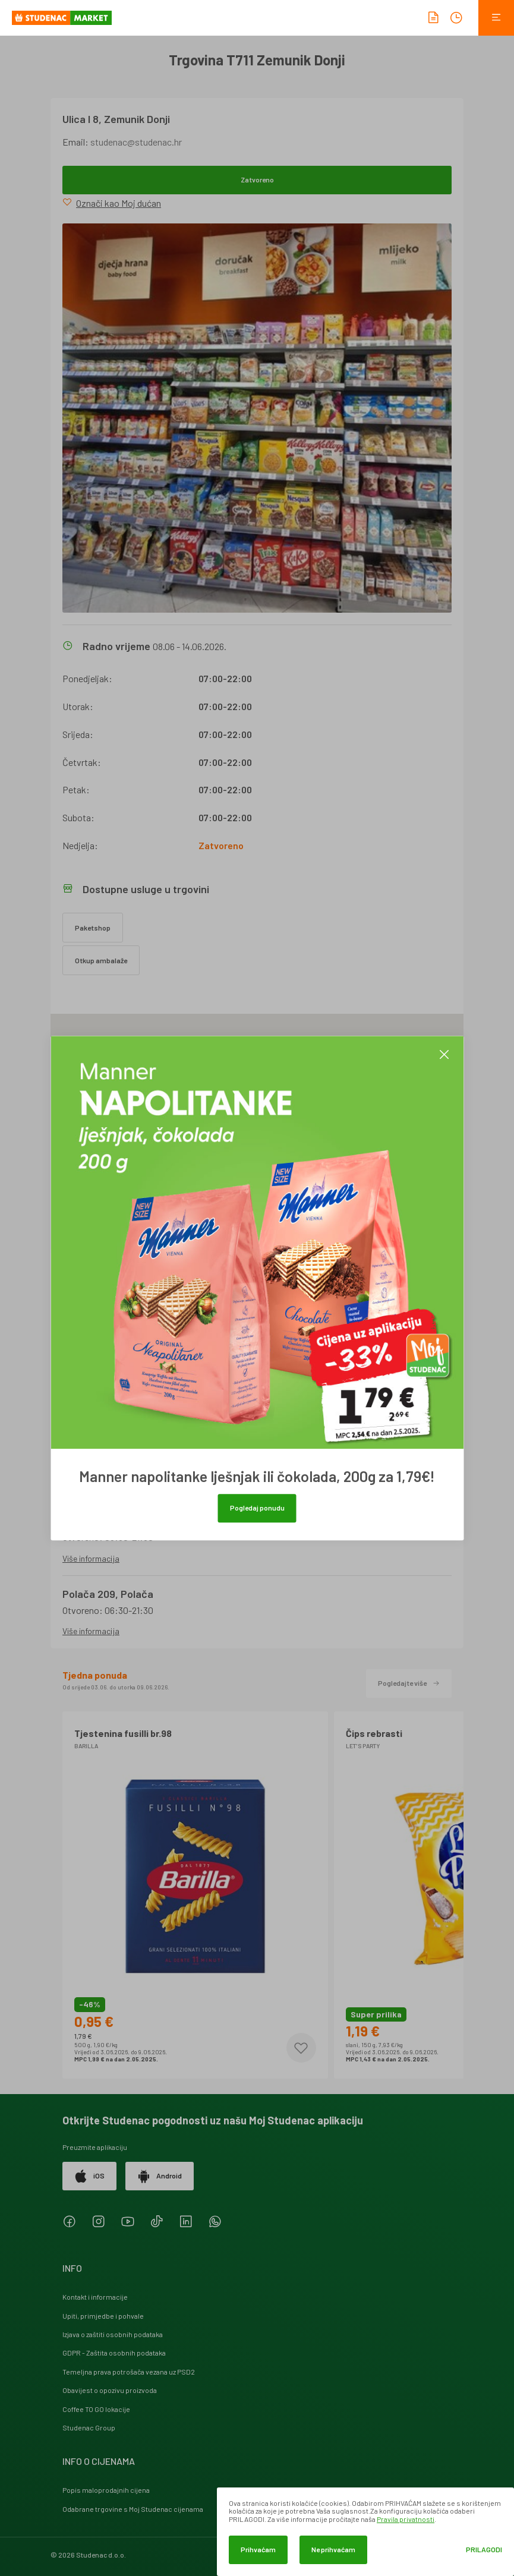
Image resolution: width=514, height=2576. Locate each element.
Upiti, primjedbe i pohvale (103, 2316)
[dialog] (365, 2531)
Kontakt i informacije (95, 2297)
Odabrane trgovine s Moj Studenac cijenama (132, 2509)
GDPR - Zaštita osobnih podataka (114, 2352)
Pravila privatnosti (405, 2519)
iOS (89, 2176)
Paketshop (93, 927)
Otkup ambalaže (101, 960)
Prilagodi (484, 2549)
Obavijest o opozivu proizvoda (109, 2390)
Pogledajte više (409, 1683)
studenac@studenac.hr (136, 141)
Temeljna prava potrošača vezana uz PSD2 (128, 2371)
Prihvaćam (258, 2549)
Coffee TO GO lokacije (96, 2409)
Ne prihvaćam (333, 2549)
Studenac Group (88, 2427)
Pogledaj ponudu (257, 1507)
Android (159, 2176)
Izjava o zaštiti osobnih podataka (112, 2334)
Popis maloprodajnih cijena (106, 2490)
